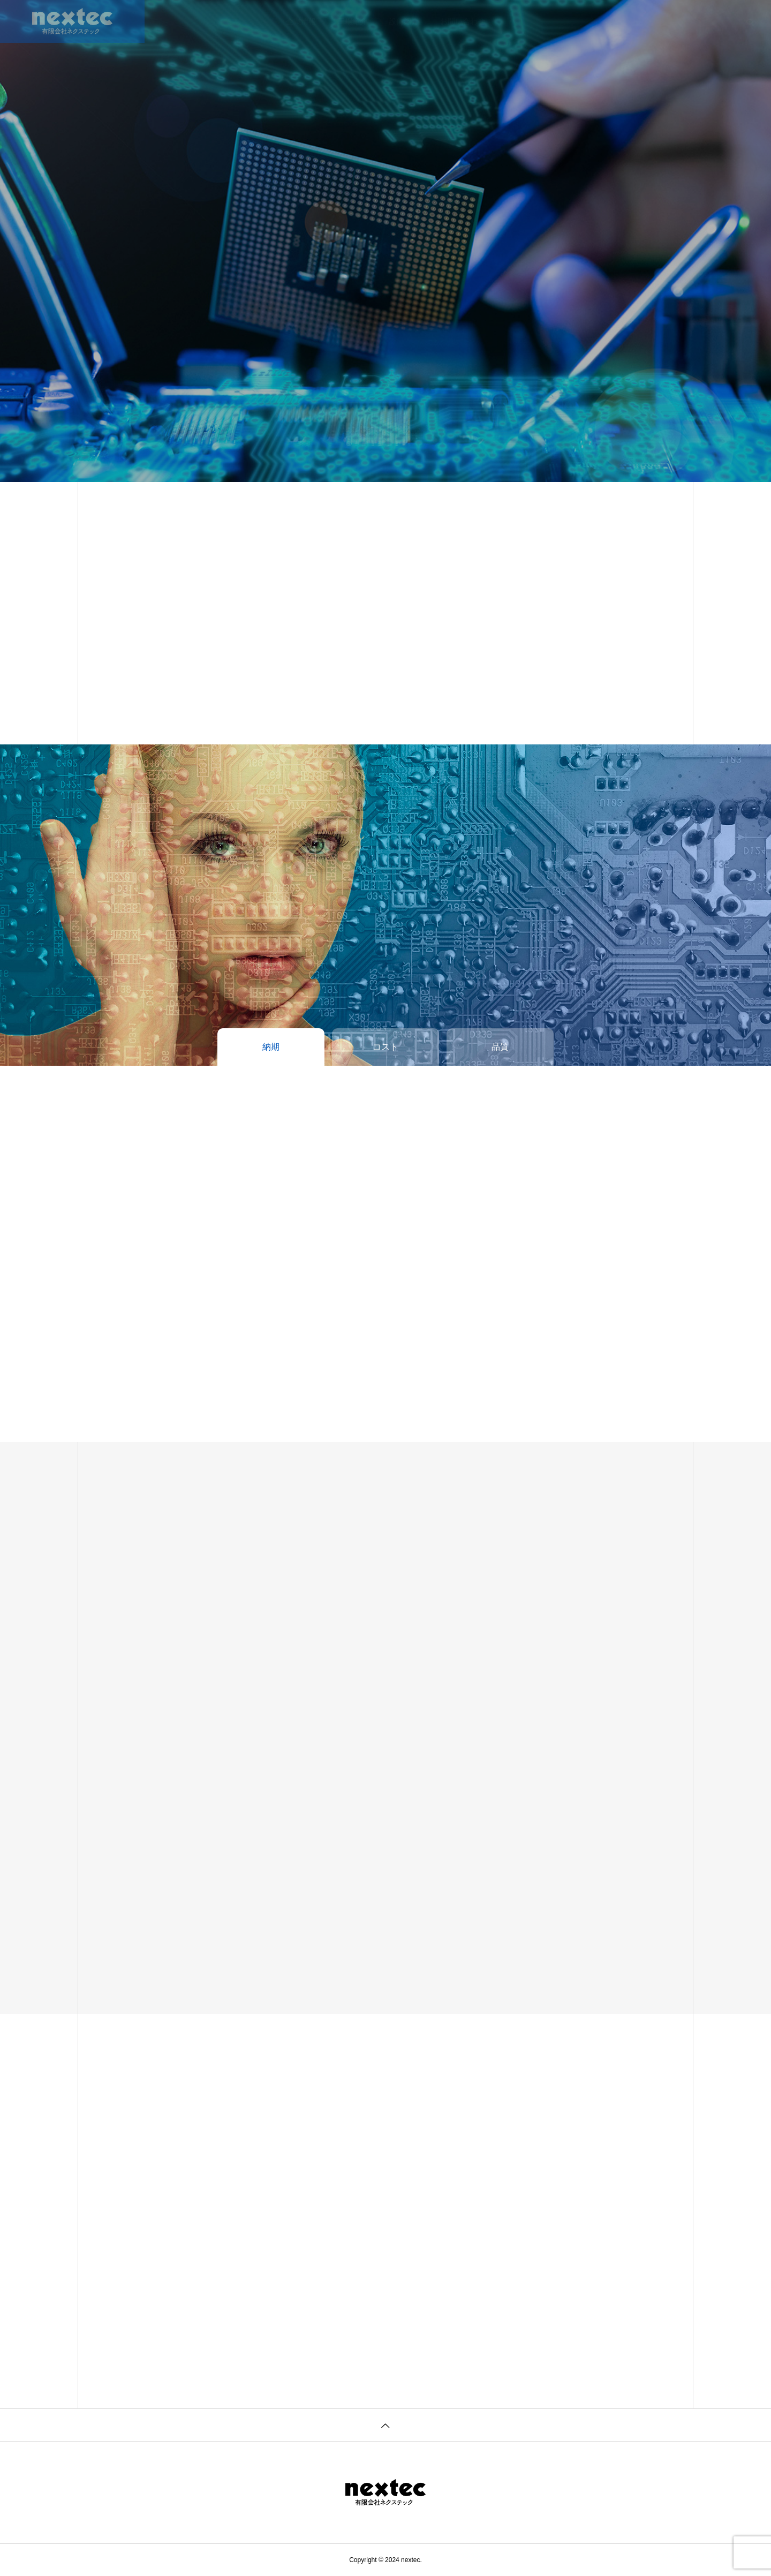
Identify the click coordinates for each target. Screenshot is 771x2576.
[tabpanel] (385, 241)
